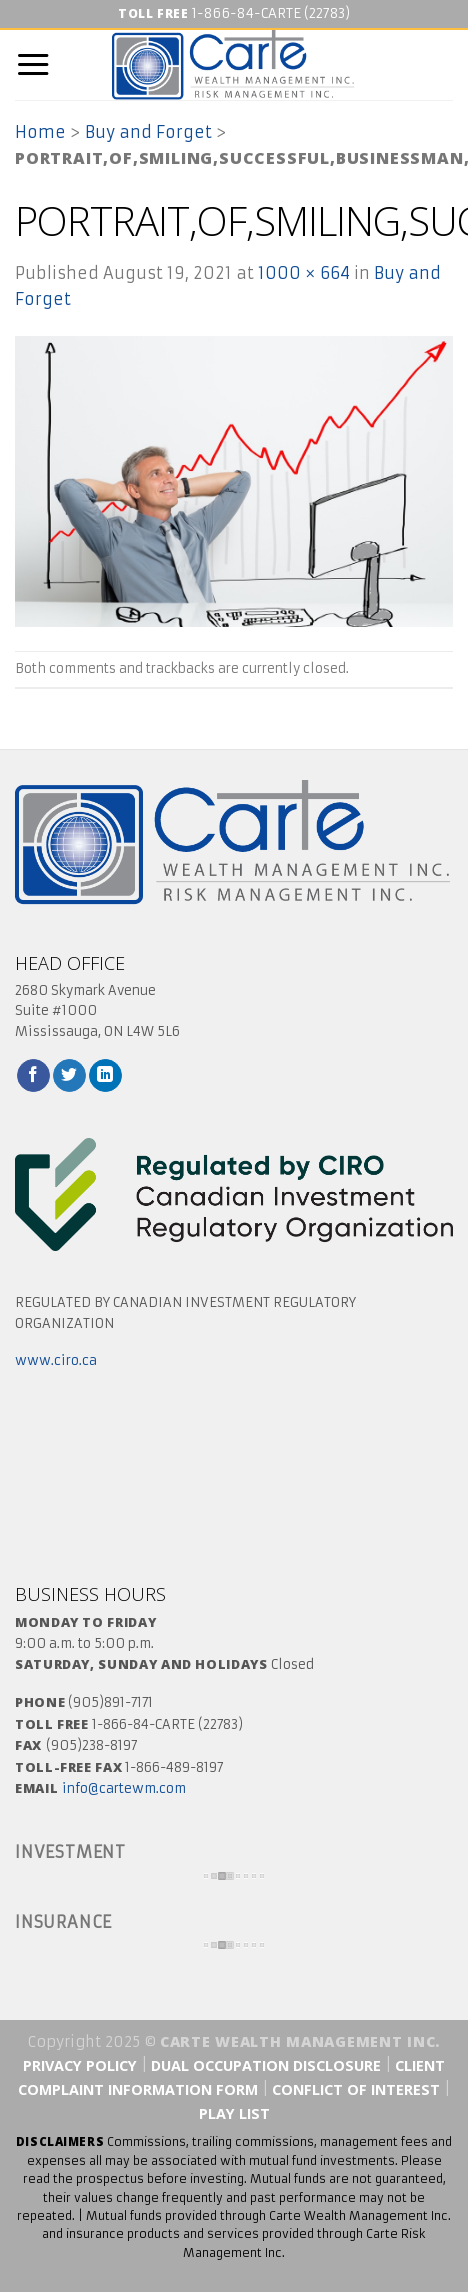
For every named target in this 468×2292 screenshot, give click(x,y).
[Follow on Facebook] (33, 1076)
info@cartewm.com (124, 1788)
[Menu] (33, 65)
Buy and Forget (148, 132)
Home (40, 132)
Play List (234, 2113)
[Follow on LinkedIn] (105, 1076)
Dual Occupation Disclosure (266, 2065)
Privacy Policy (80, 2065)
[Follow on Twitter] (69, 1076)
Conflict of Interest (358, 2089)
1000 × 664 (304, 273)
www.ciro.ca (56, 1360)
